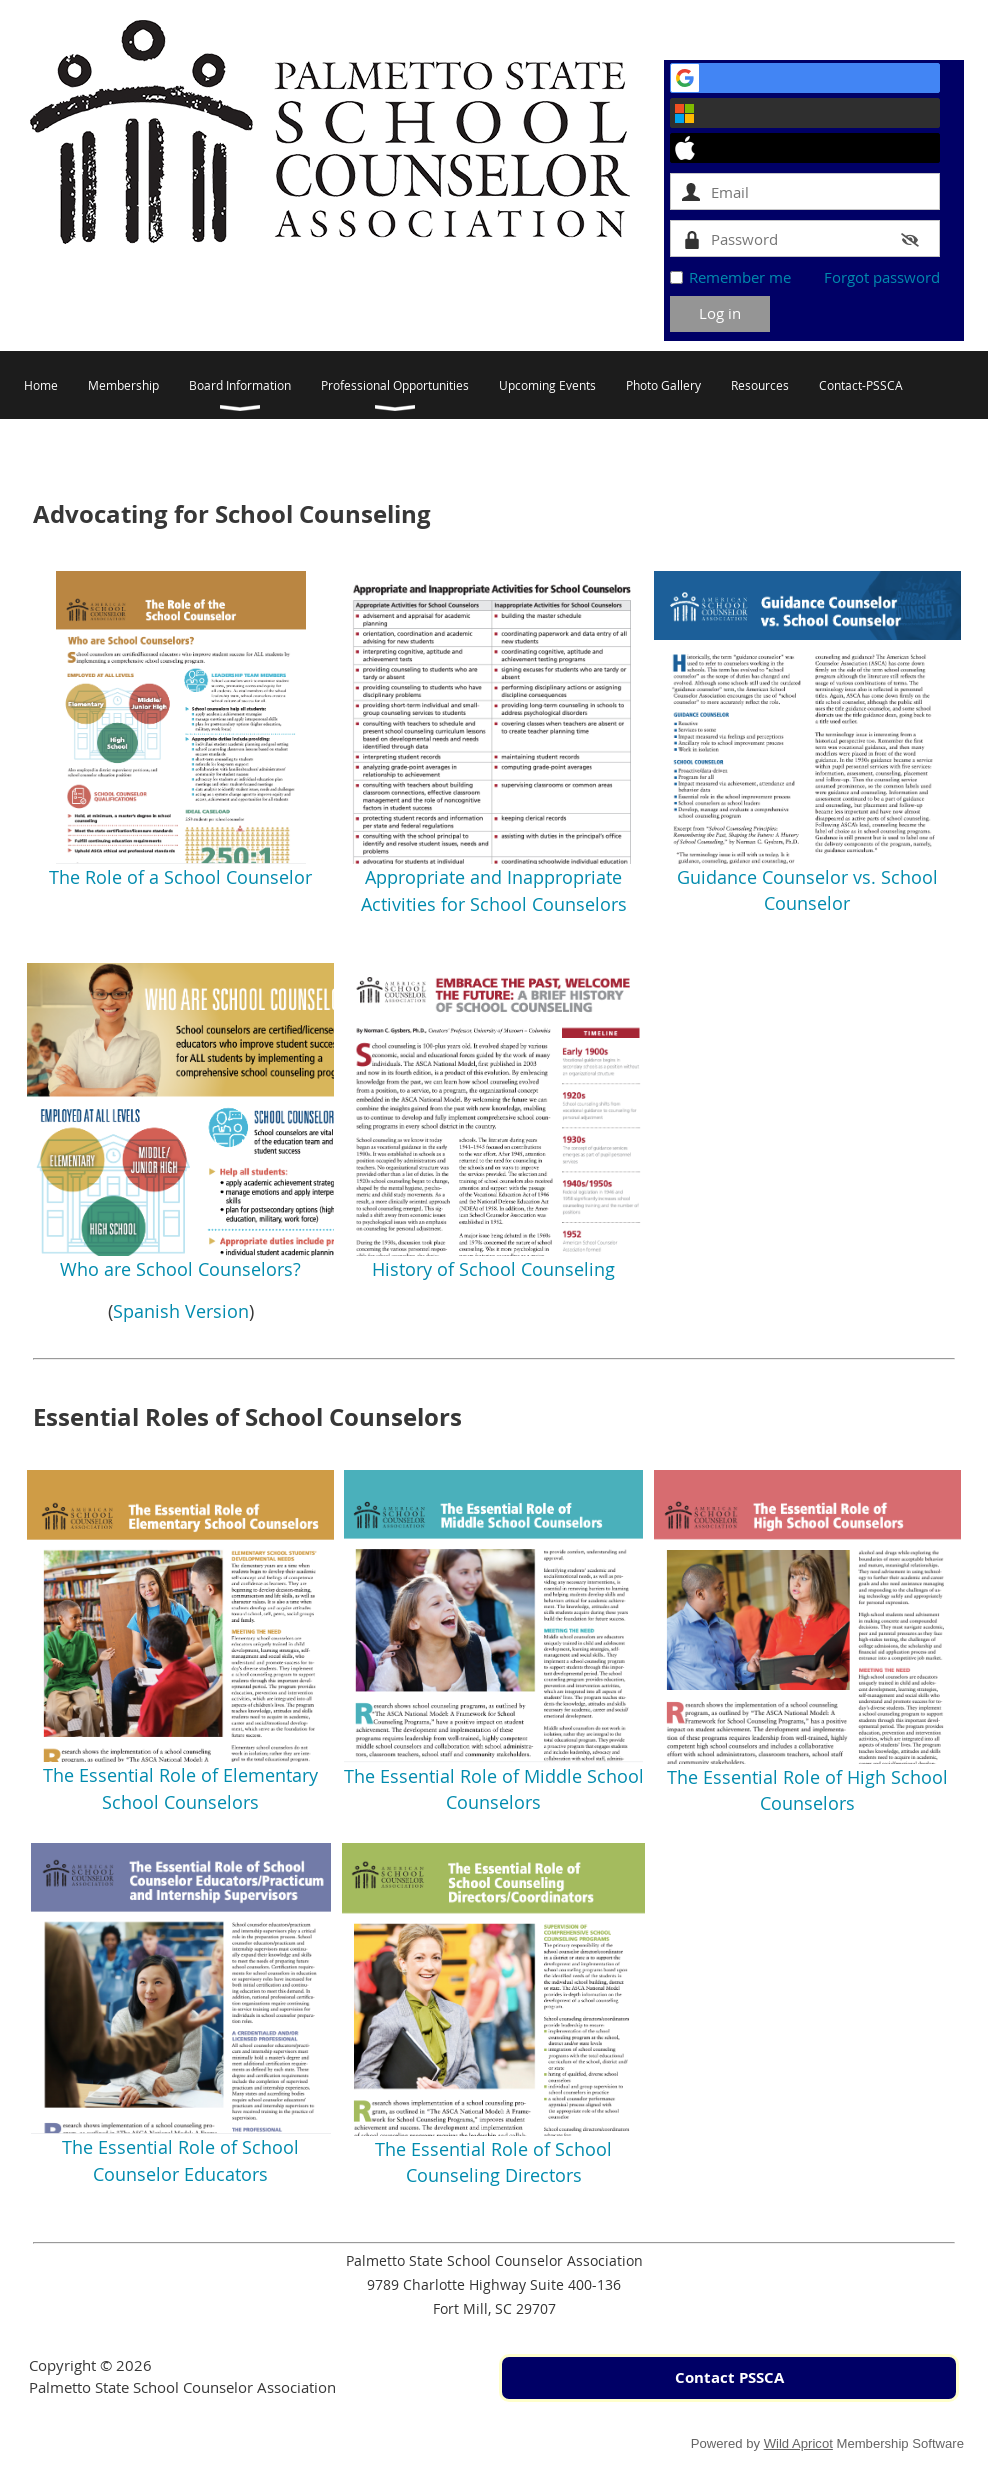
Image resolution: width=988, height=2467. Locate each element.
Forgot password (882, 277)
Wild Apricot (798, 2443)
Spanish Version (181, 1311)
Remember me (740, 277)
